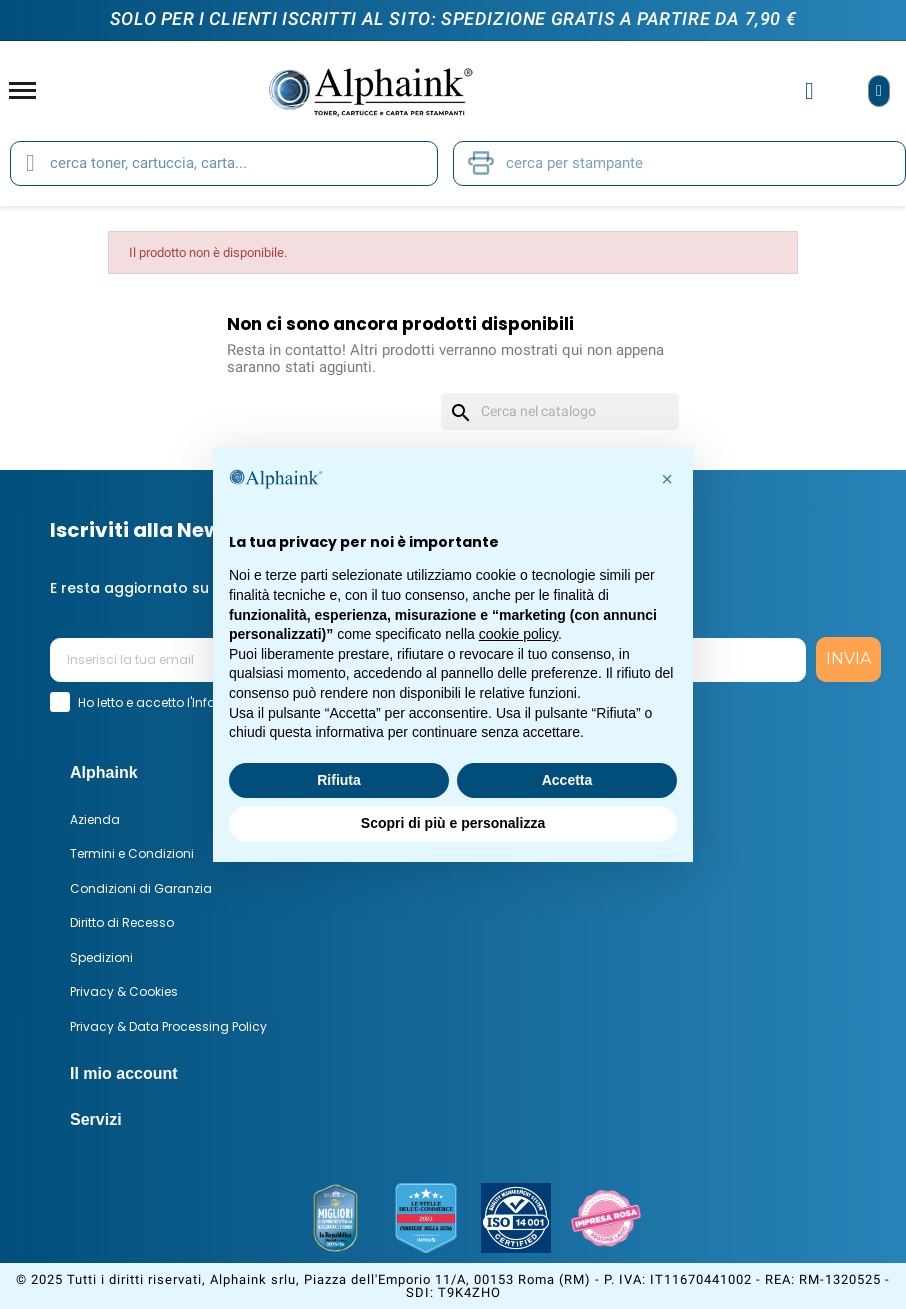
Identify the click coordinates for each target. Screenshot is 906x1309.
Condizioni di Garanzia (141, 888)
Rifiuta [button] (339, 780)
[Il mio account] (809, 91)
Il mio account (124, 1073)
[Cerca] (560, 412)
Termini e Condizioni (132, 853)
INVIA (848, 658)
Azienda (95, 819)
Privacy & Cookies (124, 991)
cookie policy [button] (518, 634)
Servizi (96, 1119)
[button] (667, 479)
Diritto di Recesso (122, 922)
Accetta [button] (567, 780)
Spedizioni (101, 957)
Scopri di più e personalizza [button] (453, 823)
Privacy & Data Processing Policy (168, 1026)
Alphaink (104, 772)
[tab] (470, 1074)
